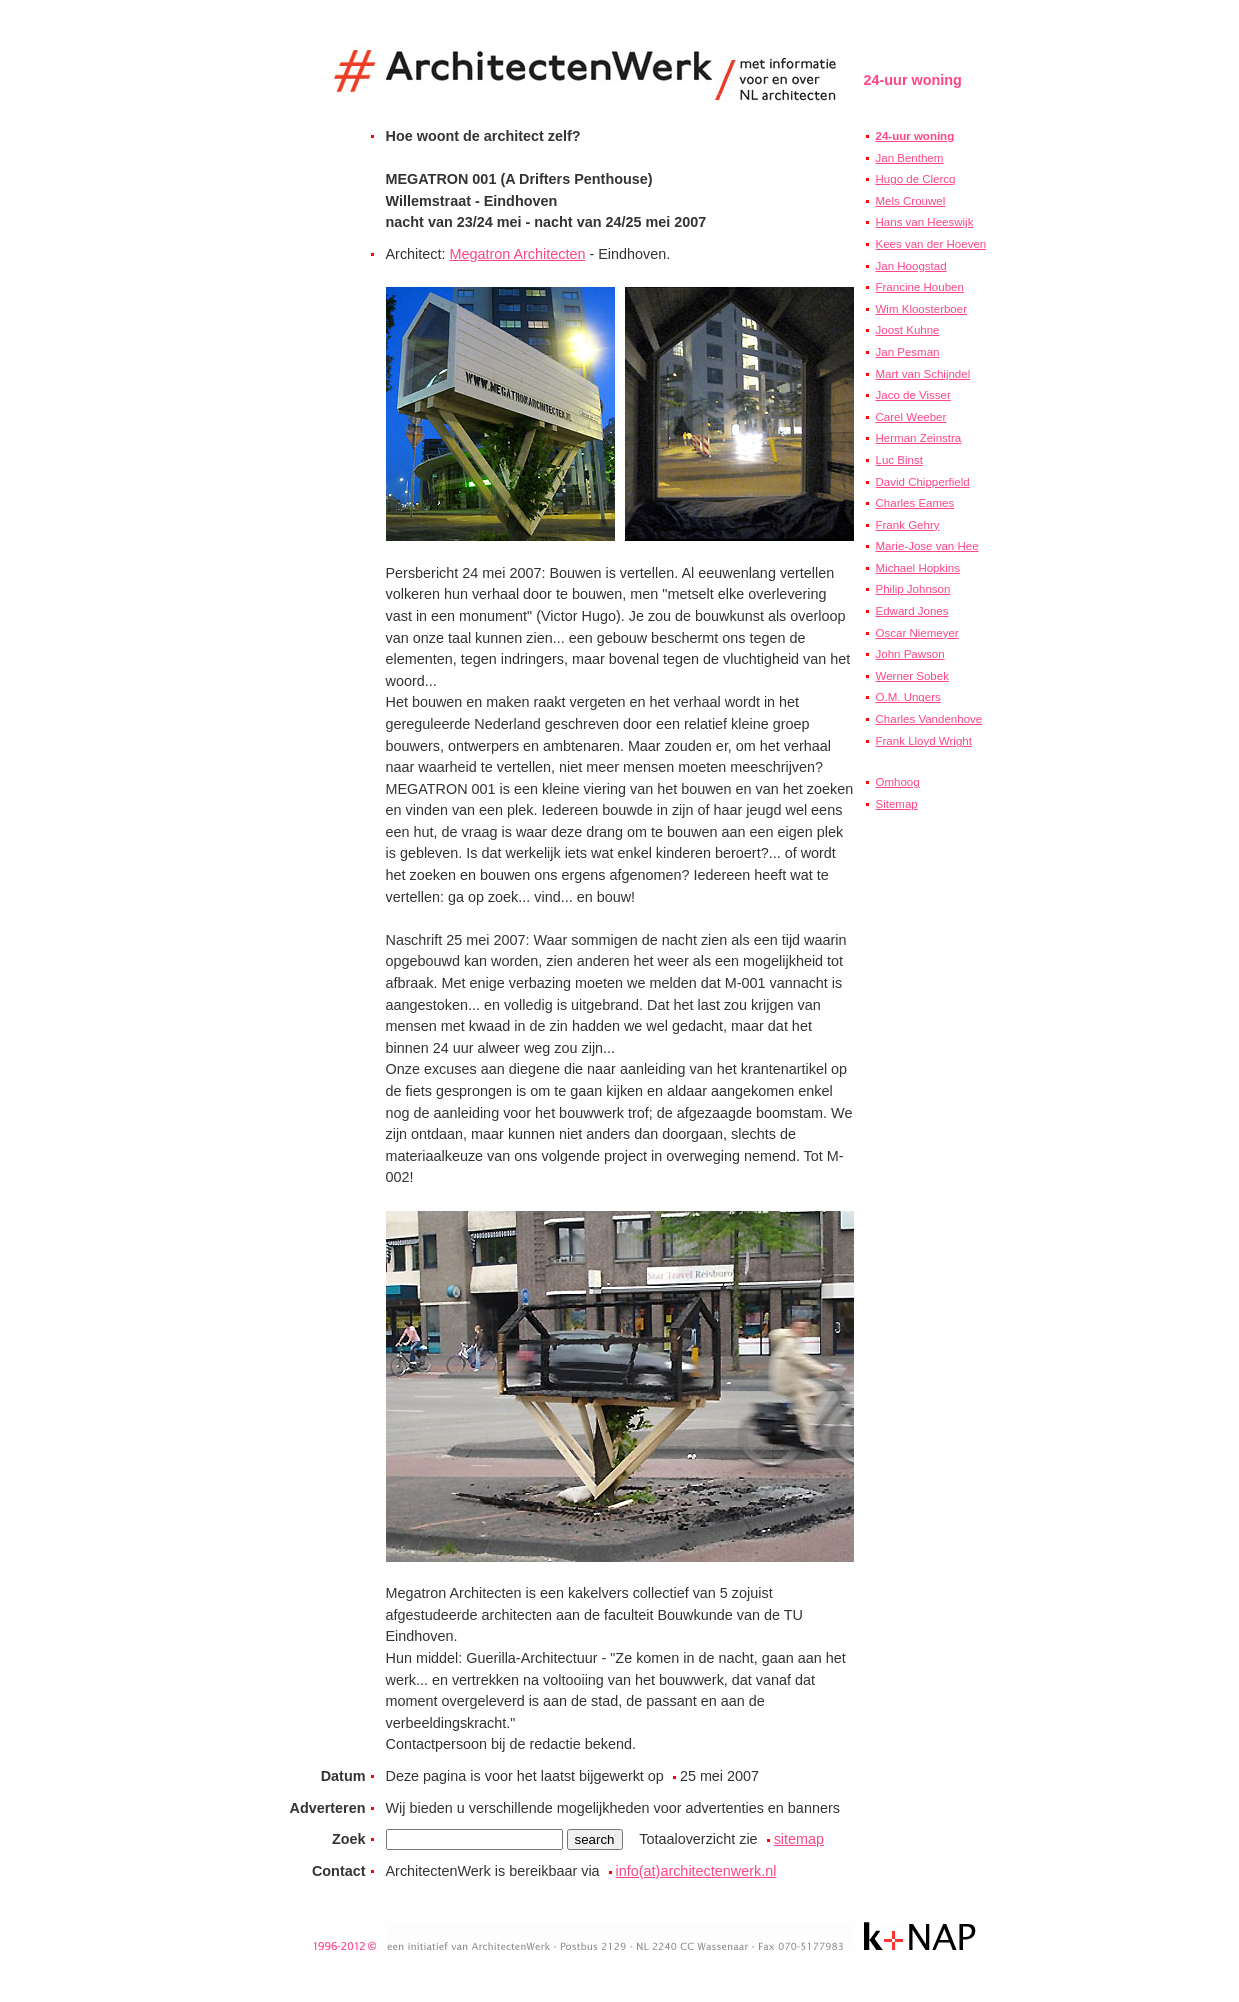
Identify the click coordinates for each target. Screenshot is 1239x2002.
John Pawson (910, 654)
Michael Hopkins (918, 568)
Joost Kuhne (908, 330)
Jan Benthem (910, 158)
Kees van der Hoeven (931, 244)
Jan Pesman (908, 352)
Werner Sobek (912, 676)
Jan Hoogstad (911, 266)
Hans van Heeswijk (925, 222)
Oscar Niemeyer (917, 633)
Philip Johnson (913, 589)
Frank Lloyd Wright (924, 741)
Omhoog (898, 782)
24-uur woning (915, 136)
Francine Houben (920, 287)
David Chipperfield (923, 482)
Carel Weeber (911, 417)
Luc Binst (899, 460)
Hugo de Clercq (916, 179)
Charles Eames (915, 503)
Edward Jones (912, 611)
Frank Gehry (908, 525)
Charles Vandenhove (929, 719)
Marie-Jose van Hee (927, 546)
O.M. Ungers (908, 697)
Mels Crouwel (911, 201)
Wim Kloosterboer (922, 309)
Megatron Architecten (517, 254)
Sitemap (897, 804)
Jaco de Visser (913, 395)
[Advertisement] (924, 1175)
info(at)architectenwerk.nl (696, 1871)
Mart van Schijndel (923, 374)
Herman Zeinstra (919, 438)
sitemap (799, 1839)
